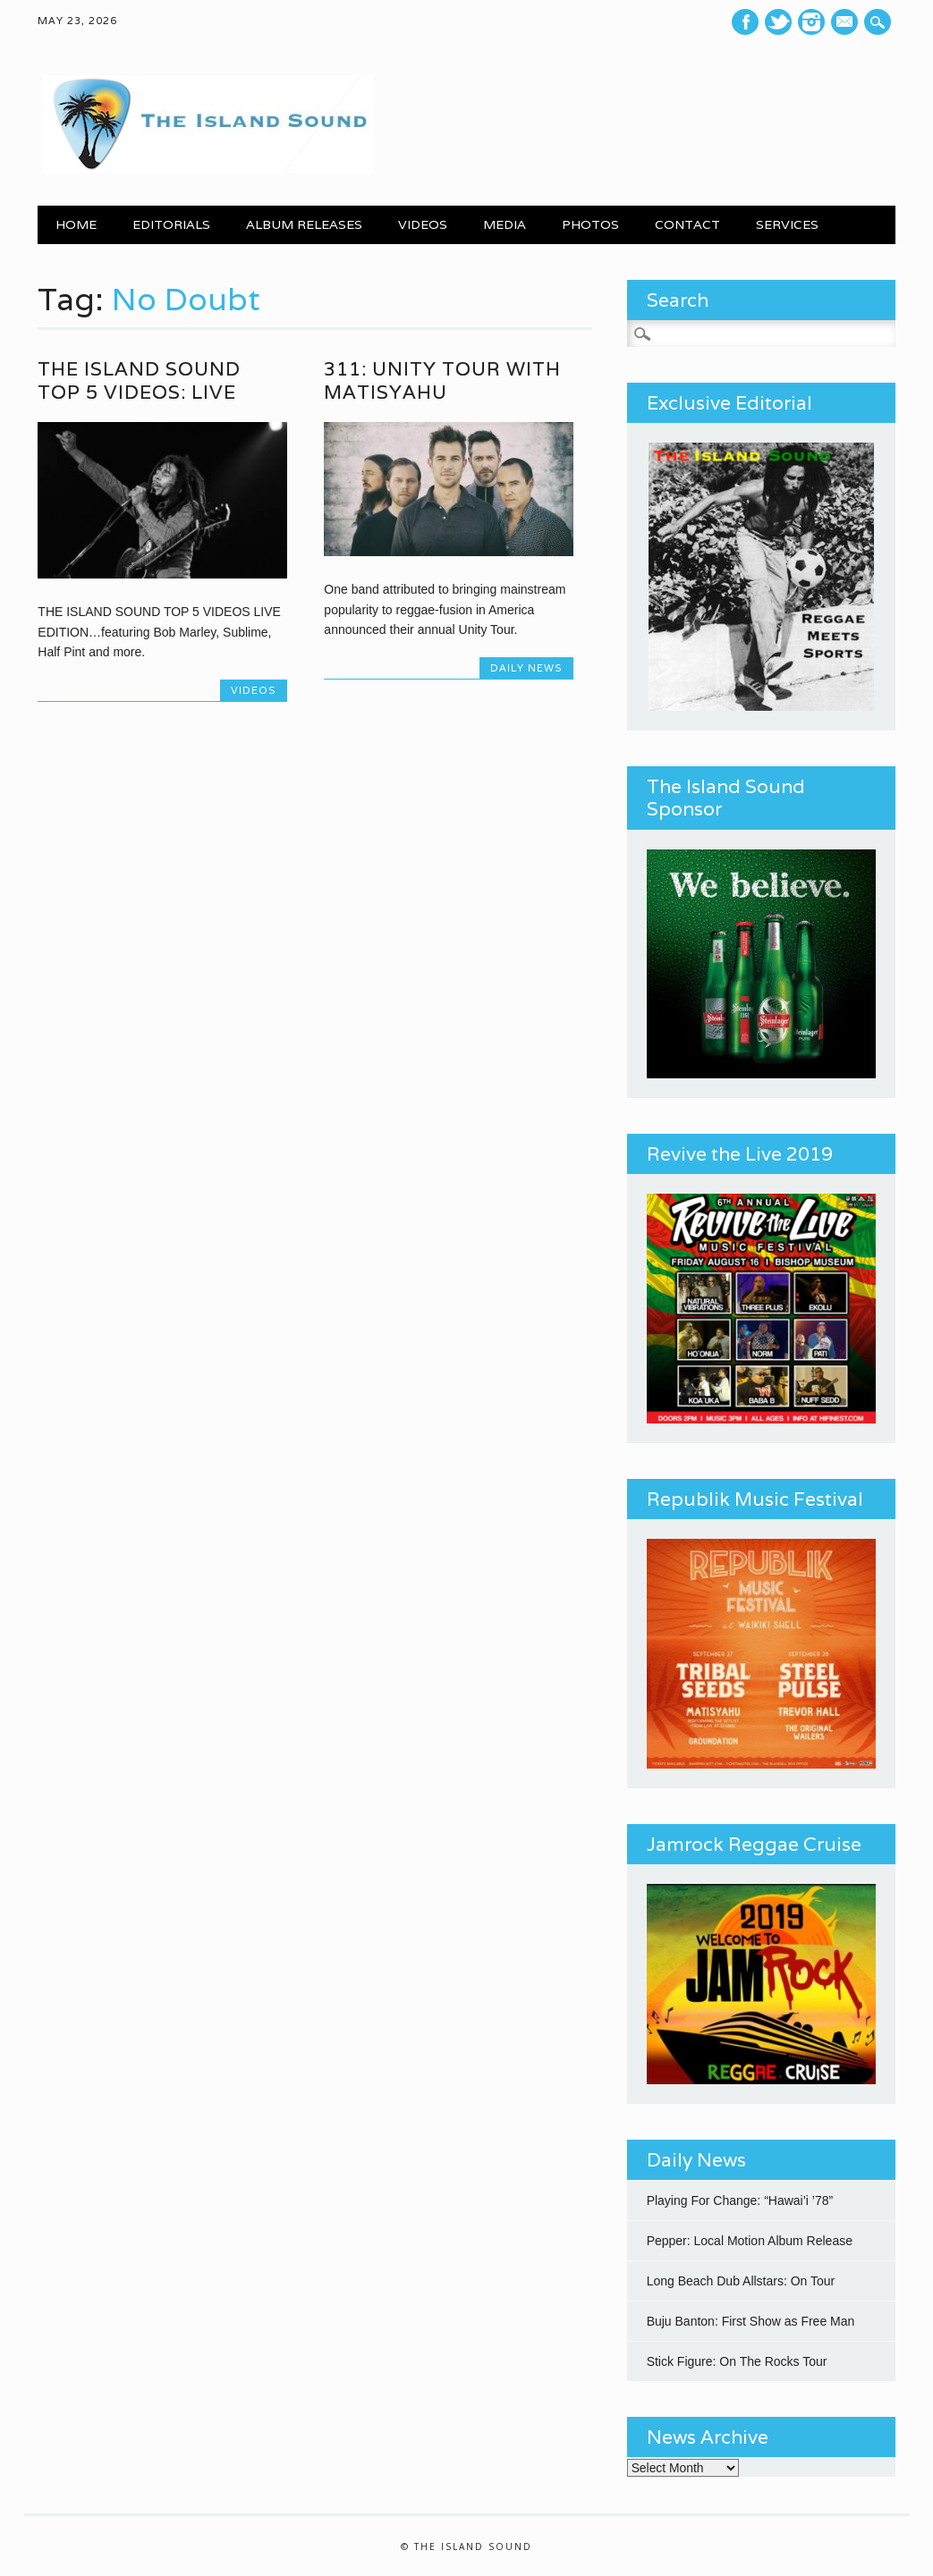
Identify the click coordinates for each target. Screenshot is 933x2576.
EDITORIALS (171, 224)
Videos (253, 690)
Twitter (778, 22)
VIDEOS (422, 224)
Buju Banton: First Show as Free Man (751, 2321)
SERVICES (787, 224)
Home (76, 224)
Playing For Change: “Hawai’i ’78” (740, 2200)
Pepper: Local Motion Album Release (749, 2241)
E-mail (846, 23)
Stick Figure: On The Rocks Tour (737, 2361)
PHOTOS (590, 224)
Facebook (745, 22)
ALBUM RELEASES (304, 224)
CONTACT (687, 224)
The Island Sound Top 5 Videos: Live (139, 380)
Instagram (811, 22)
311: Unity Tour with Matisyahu (442, 380)
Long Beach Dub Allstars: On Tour (741, 2281)
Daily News (526, 668)
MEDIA (504, 224)
